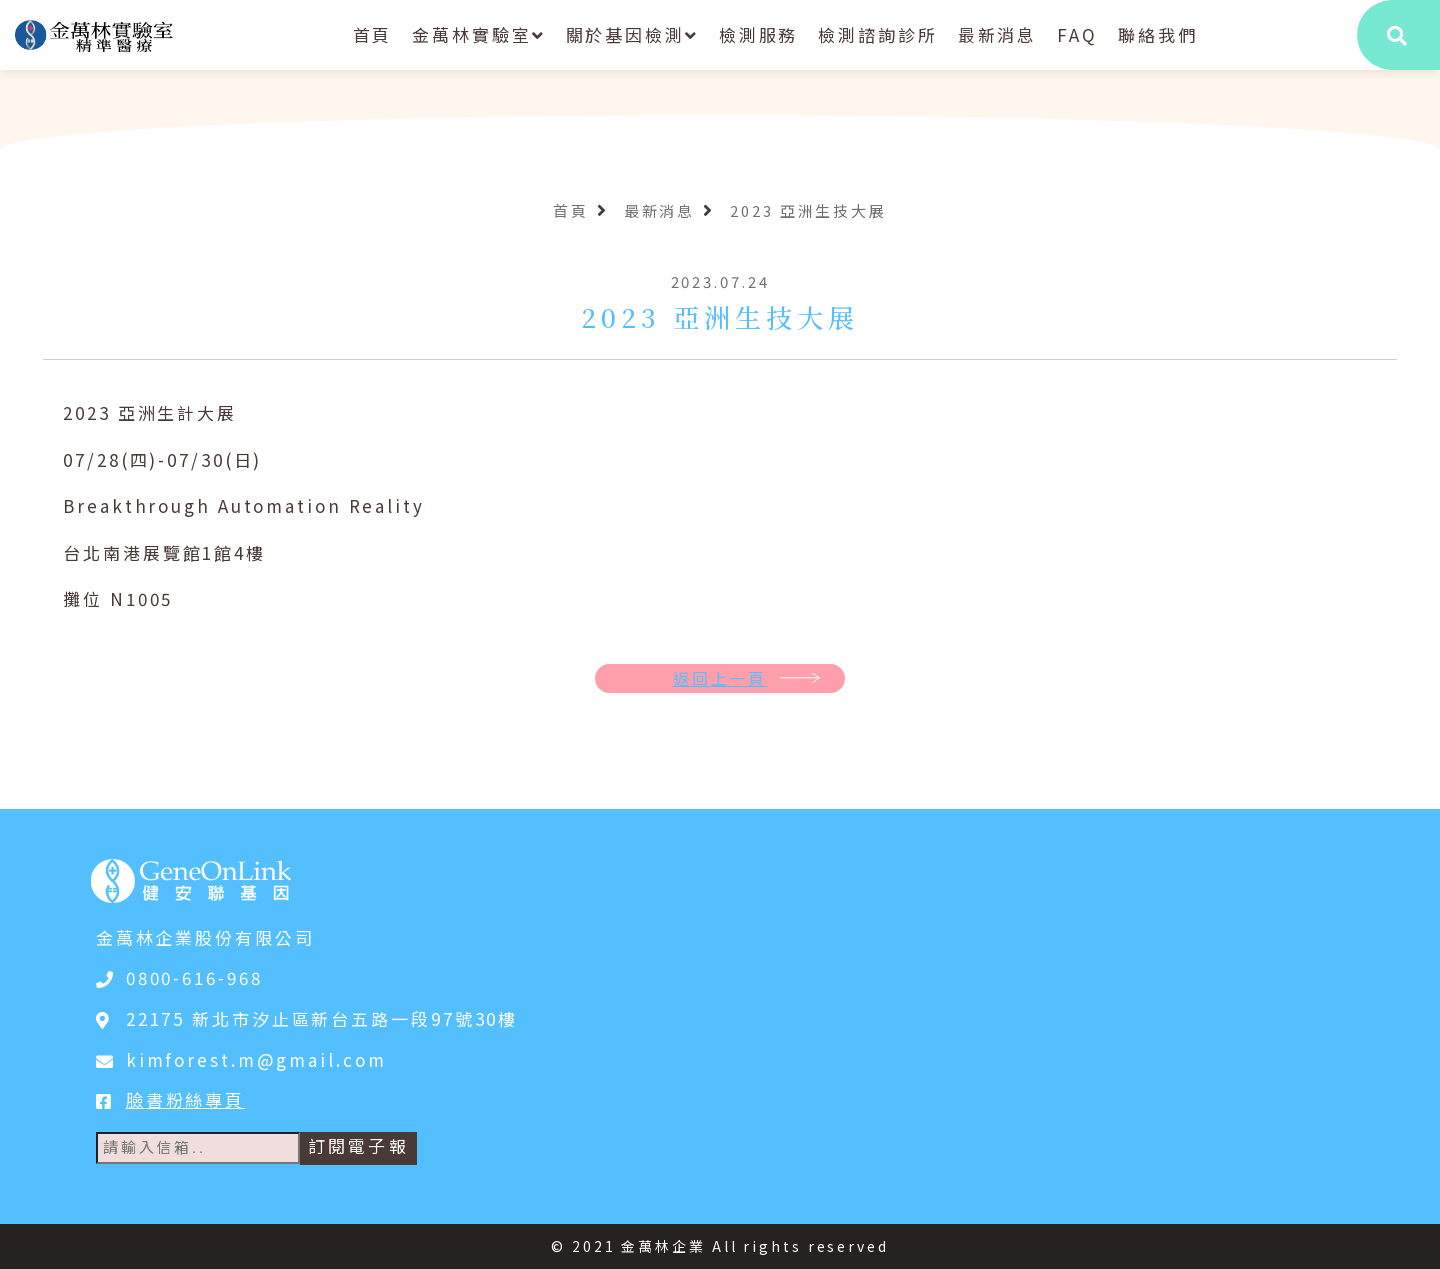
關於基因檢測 (632, 34)
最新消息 (998, 34)
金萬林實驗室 (478, 34)
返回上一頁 (720, 678)
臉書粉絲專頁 (185, 1099)
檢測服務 (759, 34)
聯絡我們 (1158, 34)
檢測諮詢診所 (877, 34)
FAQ (1077, 34)
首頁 (373, 34)
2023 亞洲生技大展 (808, 210)
